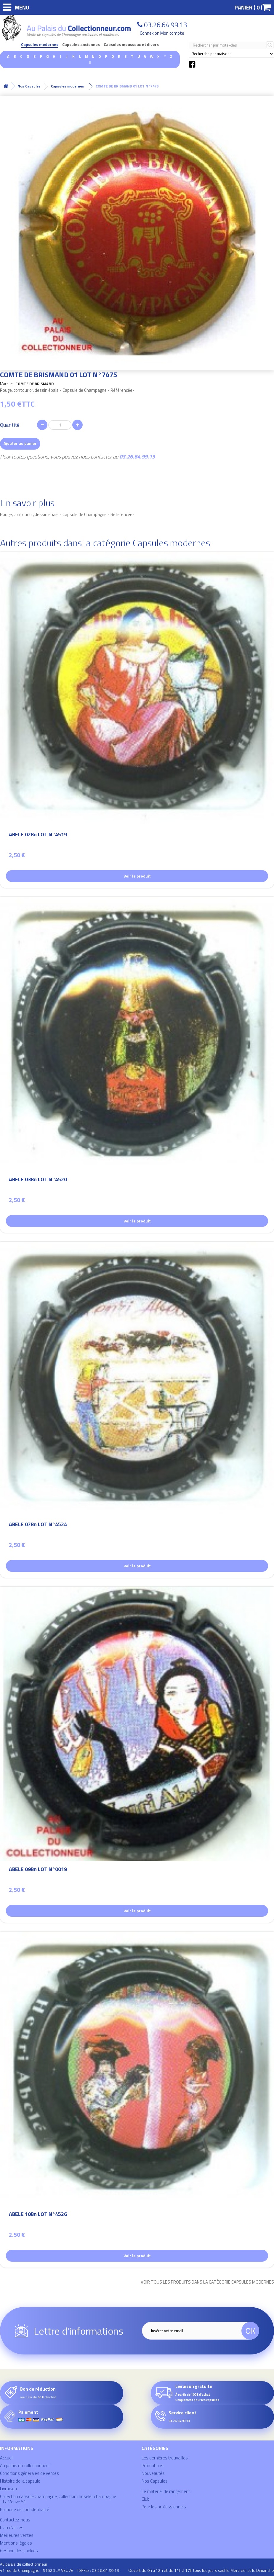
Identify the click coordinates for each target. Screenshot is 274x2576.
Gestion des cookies (19, 2550)
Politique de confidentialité (24, 2509)
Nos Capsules (155, 2481)
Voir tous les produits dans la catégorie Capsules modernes (207, 2282)
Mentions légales (16, 2543)
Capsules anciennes (81, 44)
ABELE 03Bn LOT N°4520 (38, 1180)
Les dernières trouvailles (165, 2457)
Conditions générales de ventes (29, 2473)
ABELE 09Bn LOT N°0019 (38, 1870)
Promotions (153, 2465)
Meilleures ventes (16, 2535)
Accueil (6, 2457)
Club (146, 2499)
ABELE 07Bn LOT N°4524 (38, 1525)
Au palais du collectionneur (25, 2465)
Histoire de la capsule (20, 2481)
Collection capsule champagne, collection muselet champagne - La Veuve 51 (58, 2499)
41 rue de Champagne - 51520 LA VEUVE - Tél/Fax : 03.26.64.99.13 (59, 2570)
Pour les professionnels (164, 2506)
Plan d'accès (11, 2527)
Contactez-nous (15, 2519)
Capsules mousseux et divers (131, 44)
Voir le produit (137, 876)
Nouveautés (153, 2473)
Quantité (10, 425)
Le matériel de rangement (166, 2491)
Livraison (8, 2488)
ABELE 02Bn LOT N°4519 (38, 835)
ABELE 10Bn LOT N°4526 (38, 2215)
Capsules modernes (39, 44)
